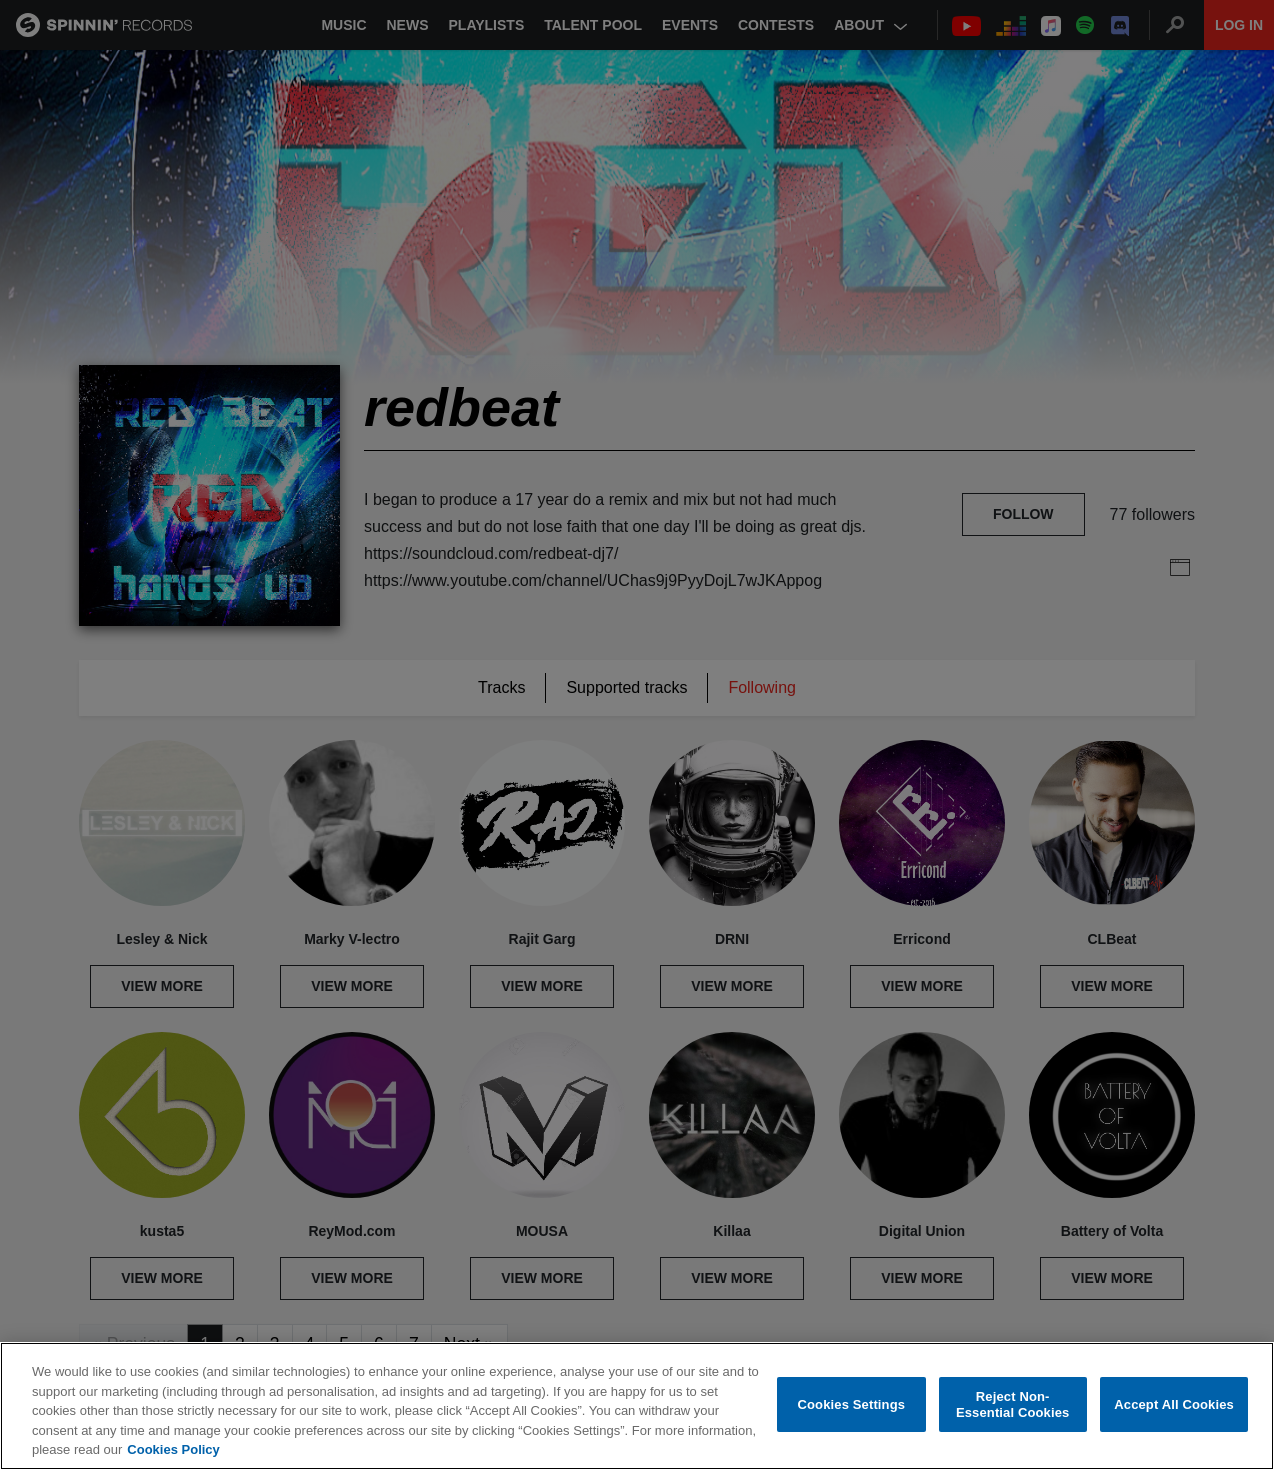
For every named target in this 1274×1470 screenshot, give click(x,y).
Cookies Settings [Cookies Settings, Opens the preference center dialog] (852, 1404)
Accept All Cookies (1174, 1404)
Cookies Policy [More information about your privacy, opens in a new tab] (173, 1449)
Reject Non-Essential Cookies (1012, 1404)
